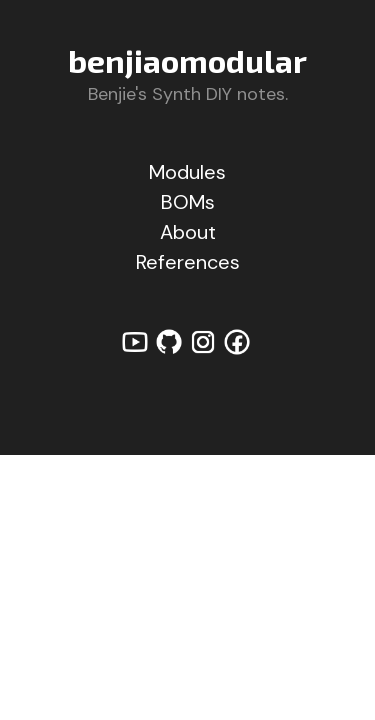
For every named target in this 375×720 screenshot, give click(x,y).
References (188, 262)
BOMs (188, 202)
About (188, 232)
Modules (187, 172)
